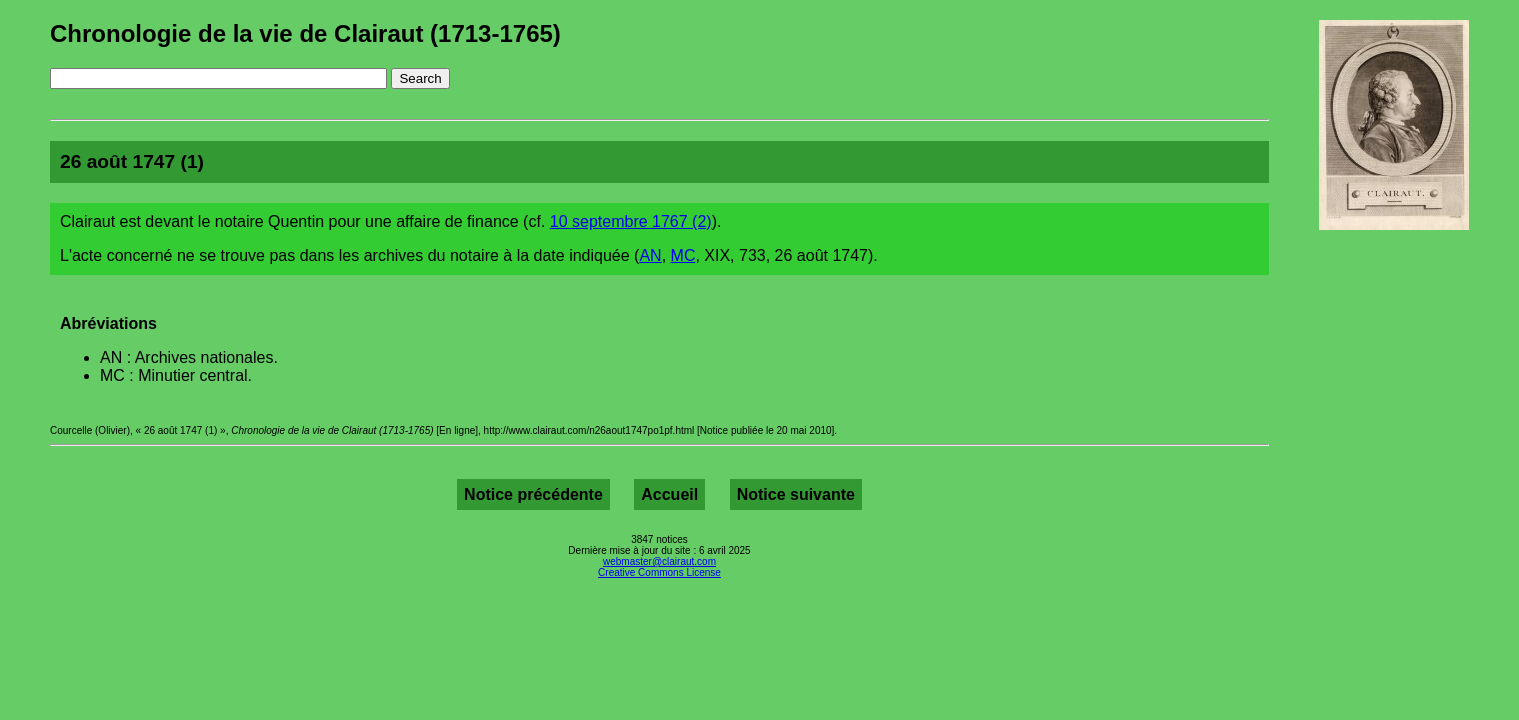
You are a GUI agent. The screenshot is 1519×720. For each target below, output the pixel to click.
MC (683, 255)
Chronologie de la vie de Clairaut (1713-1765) (305, 33)
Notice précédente (533, 494)
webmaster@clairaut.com (659, 561)
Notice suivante (796, 494)
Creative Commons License (659, 572)
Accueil (669, 494)
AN (650, 255)
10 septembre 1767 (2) (631, 221)
